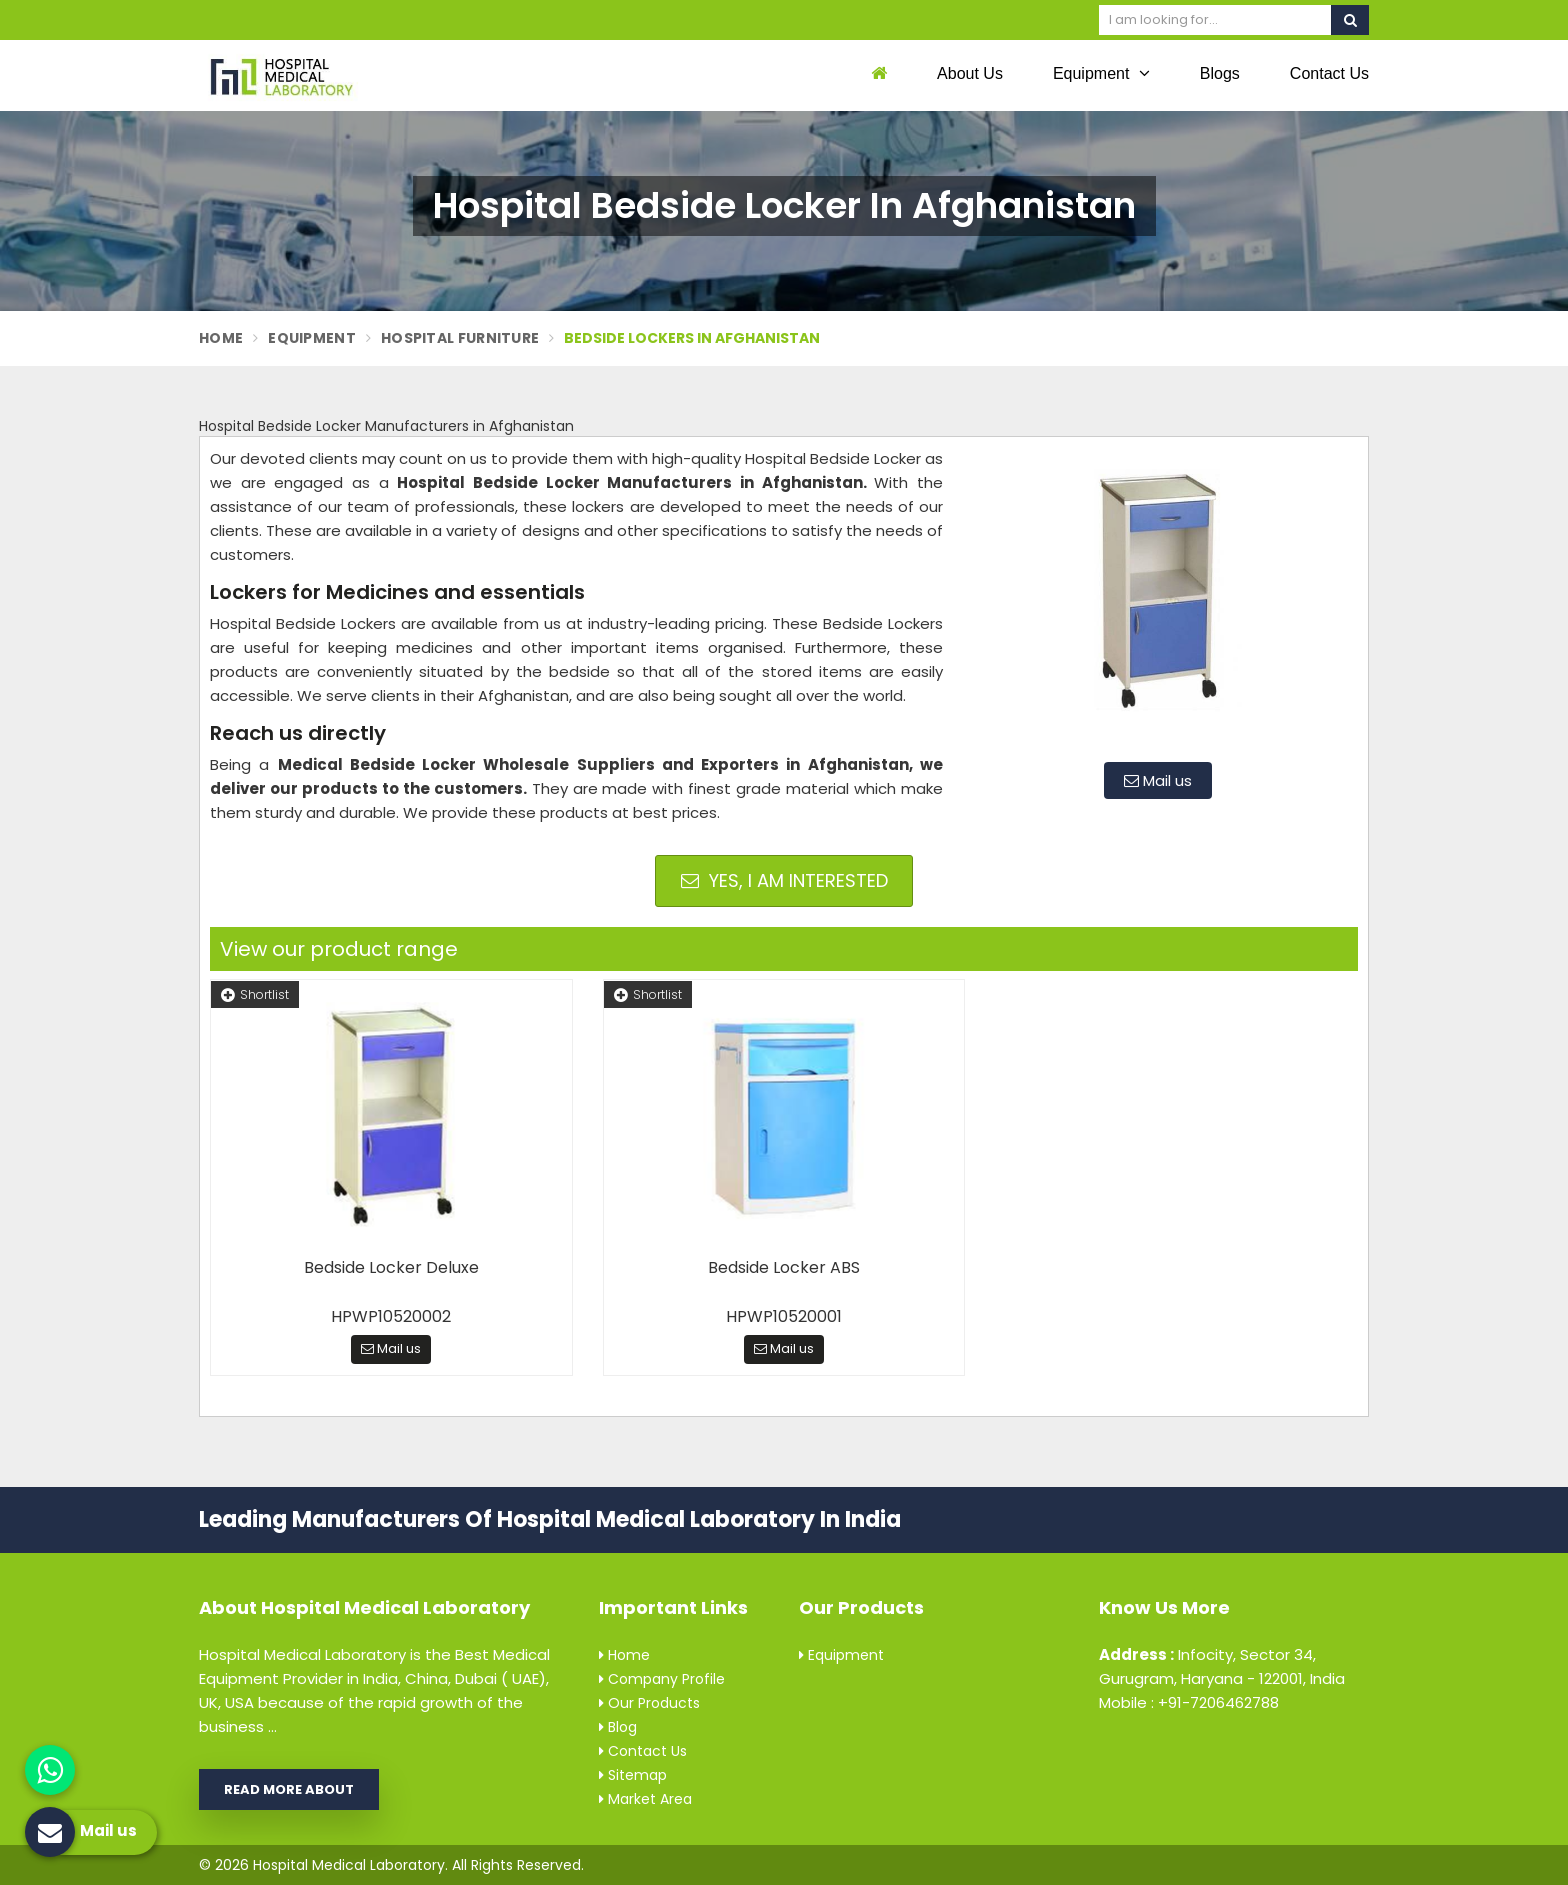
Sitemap (633, 1775)
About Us (970, 73)
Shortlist (255, 994)
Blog (618, 1727)
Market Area (645, 1799)
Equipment (1101, 73)
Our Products (649, 1703)
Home (221, 338)
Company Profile (662, 1679)
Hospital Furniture (460, 338)
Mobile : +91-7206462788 (1189, 1702)
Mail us (1158, 780)
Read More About (289, 1789)
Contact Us (1329, 73)
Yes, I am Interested (784, 880)
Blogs (1220, 73)
